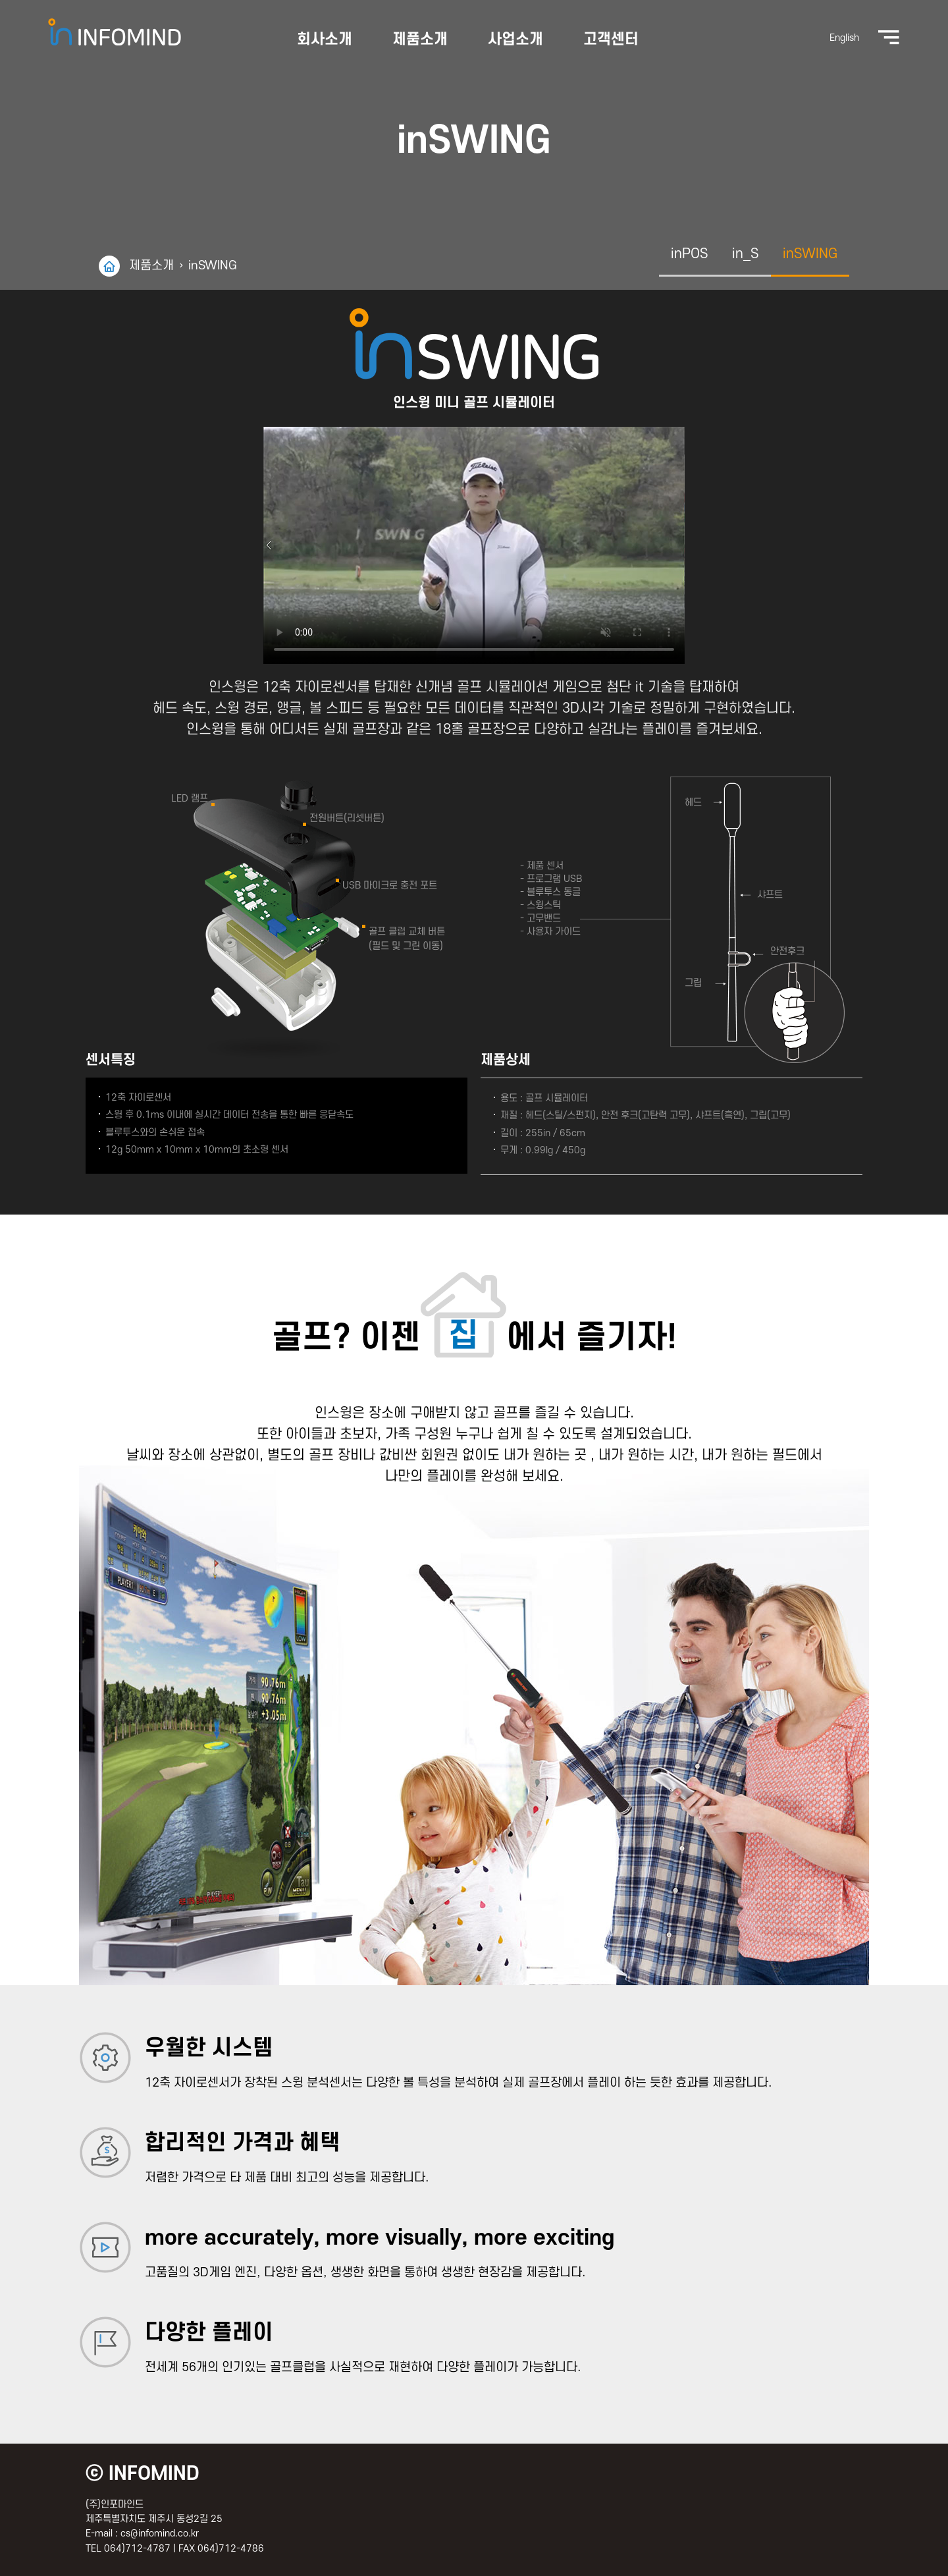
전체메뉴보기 (855, 37)
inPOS (689, 253)
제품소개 (151, 266)
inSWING (212, 266)
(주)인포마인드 (145, 31)
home (109, 266)
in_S (745, 253)
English (811, 38)
